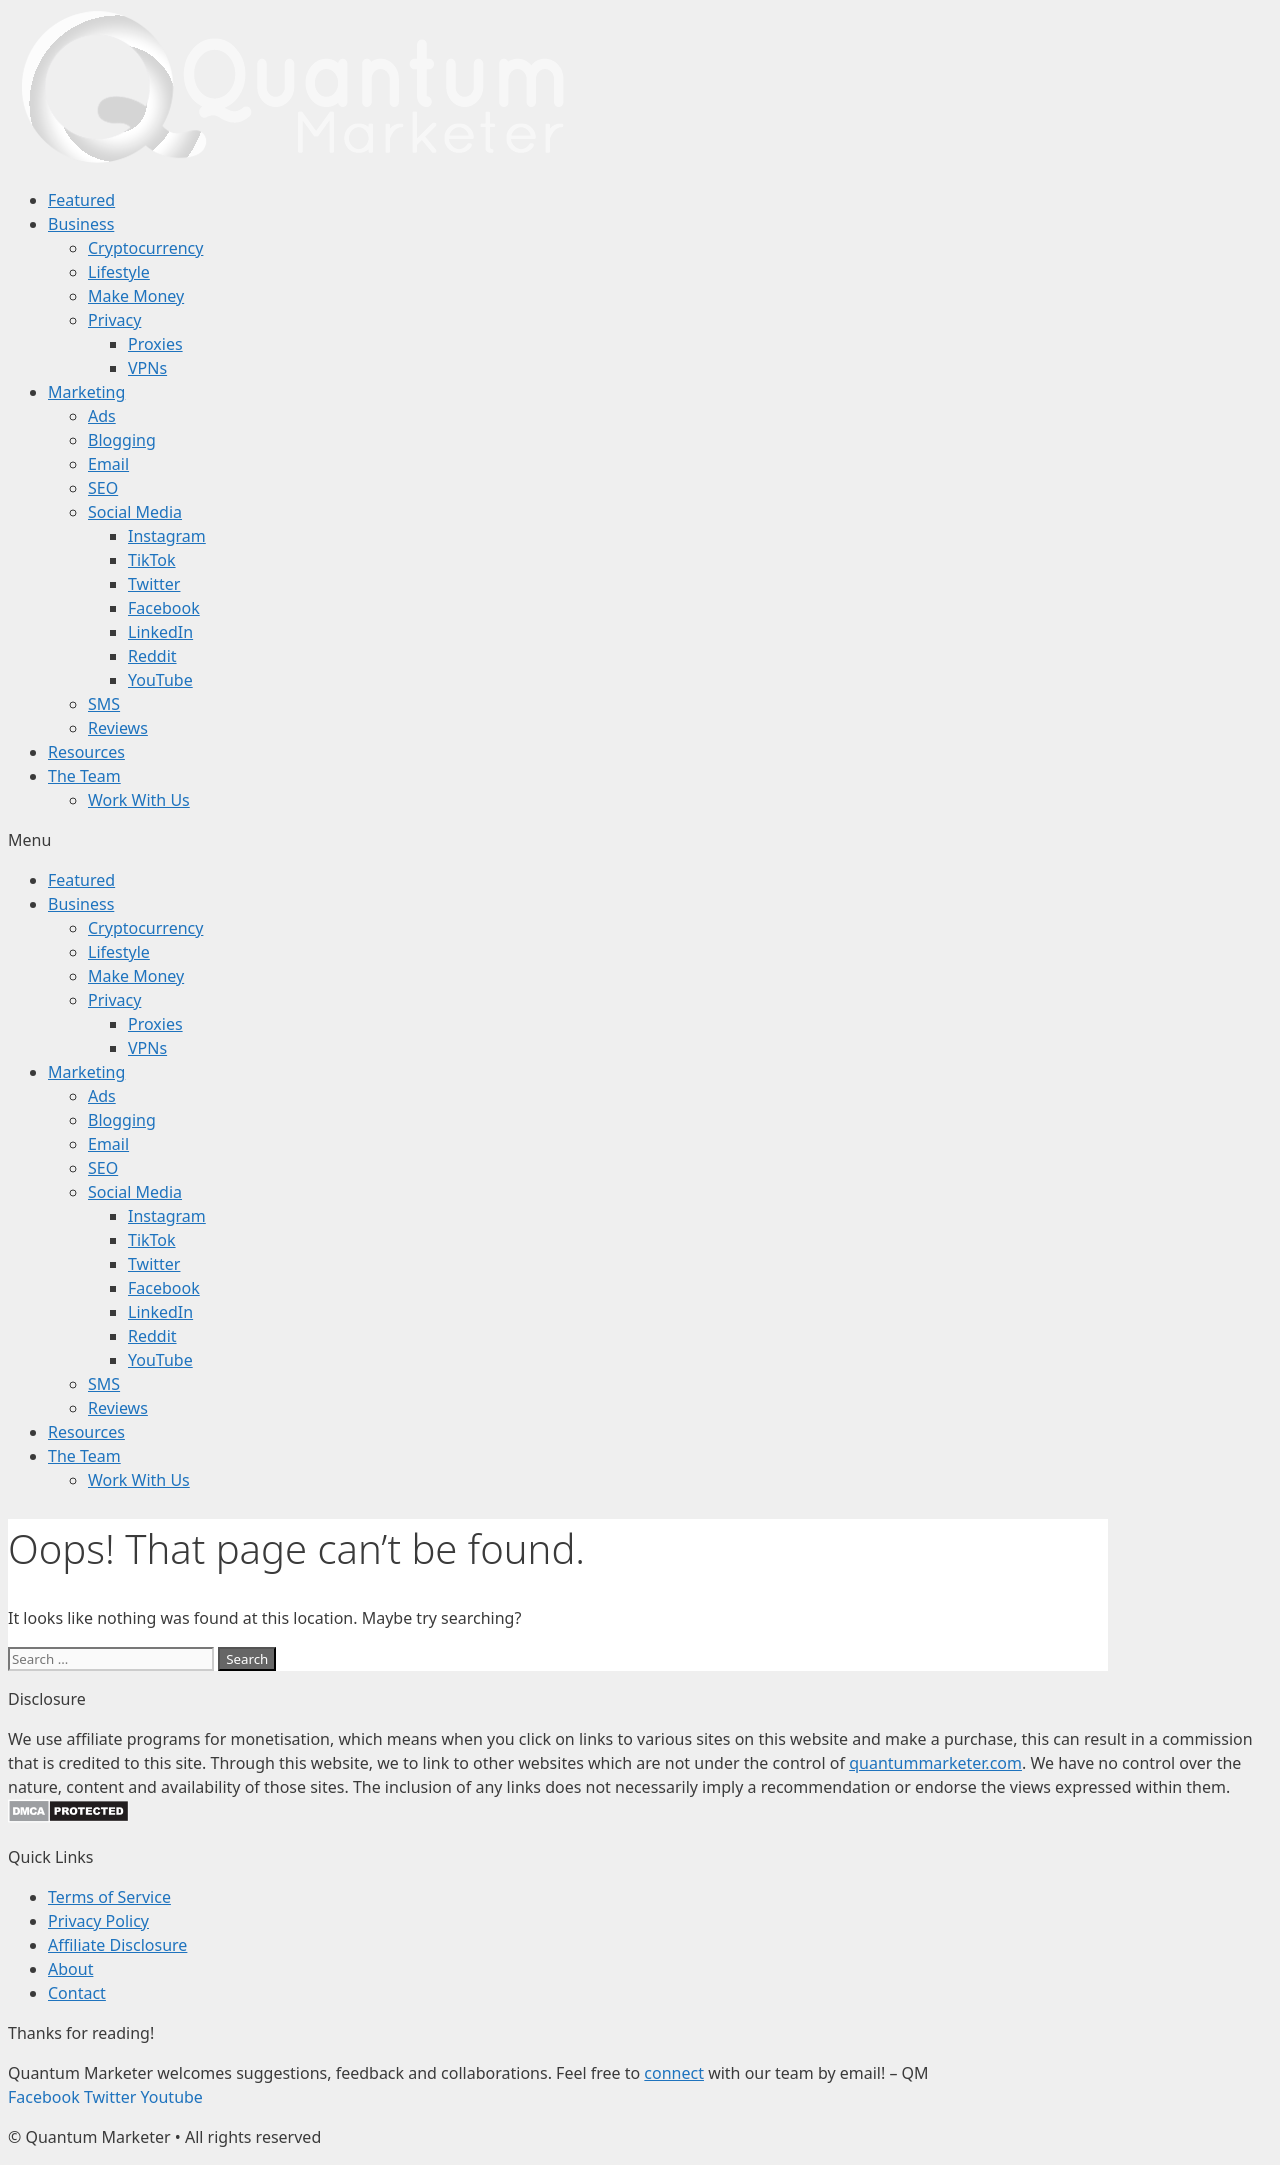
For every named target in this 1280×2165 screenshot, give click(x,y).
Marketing (86, 392)
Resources (86, 752)
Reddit (152, 656)
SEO (103, 488)
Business (81, 224)
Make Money (136, 296)
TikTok (152, 560)
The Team (84, 776)
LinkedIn (160, 632)
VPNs (147, 368)
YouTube (160, 680)
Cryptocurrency (145, 248)
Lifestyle (119, 272)
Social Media (135, 512)
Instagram (167, 536)
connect (674, 2073)
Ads (102, 416)
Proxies (155, 344)
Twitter (154, 584)
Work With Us (139, 800)
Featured (81, 200)
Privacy (114, 320)
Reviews (118, 728)
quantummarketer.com (935, 1763)
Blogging (122, 440)
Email (108, 464)
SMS (104, 704)
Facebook (164, 608)
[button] (640, 840)
